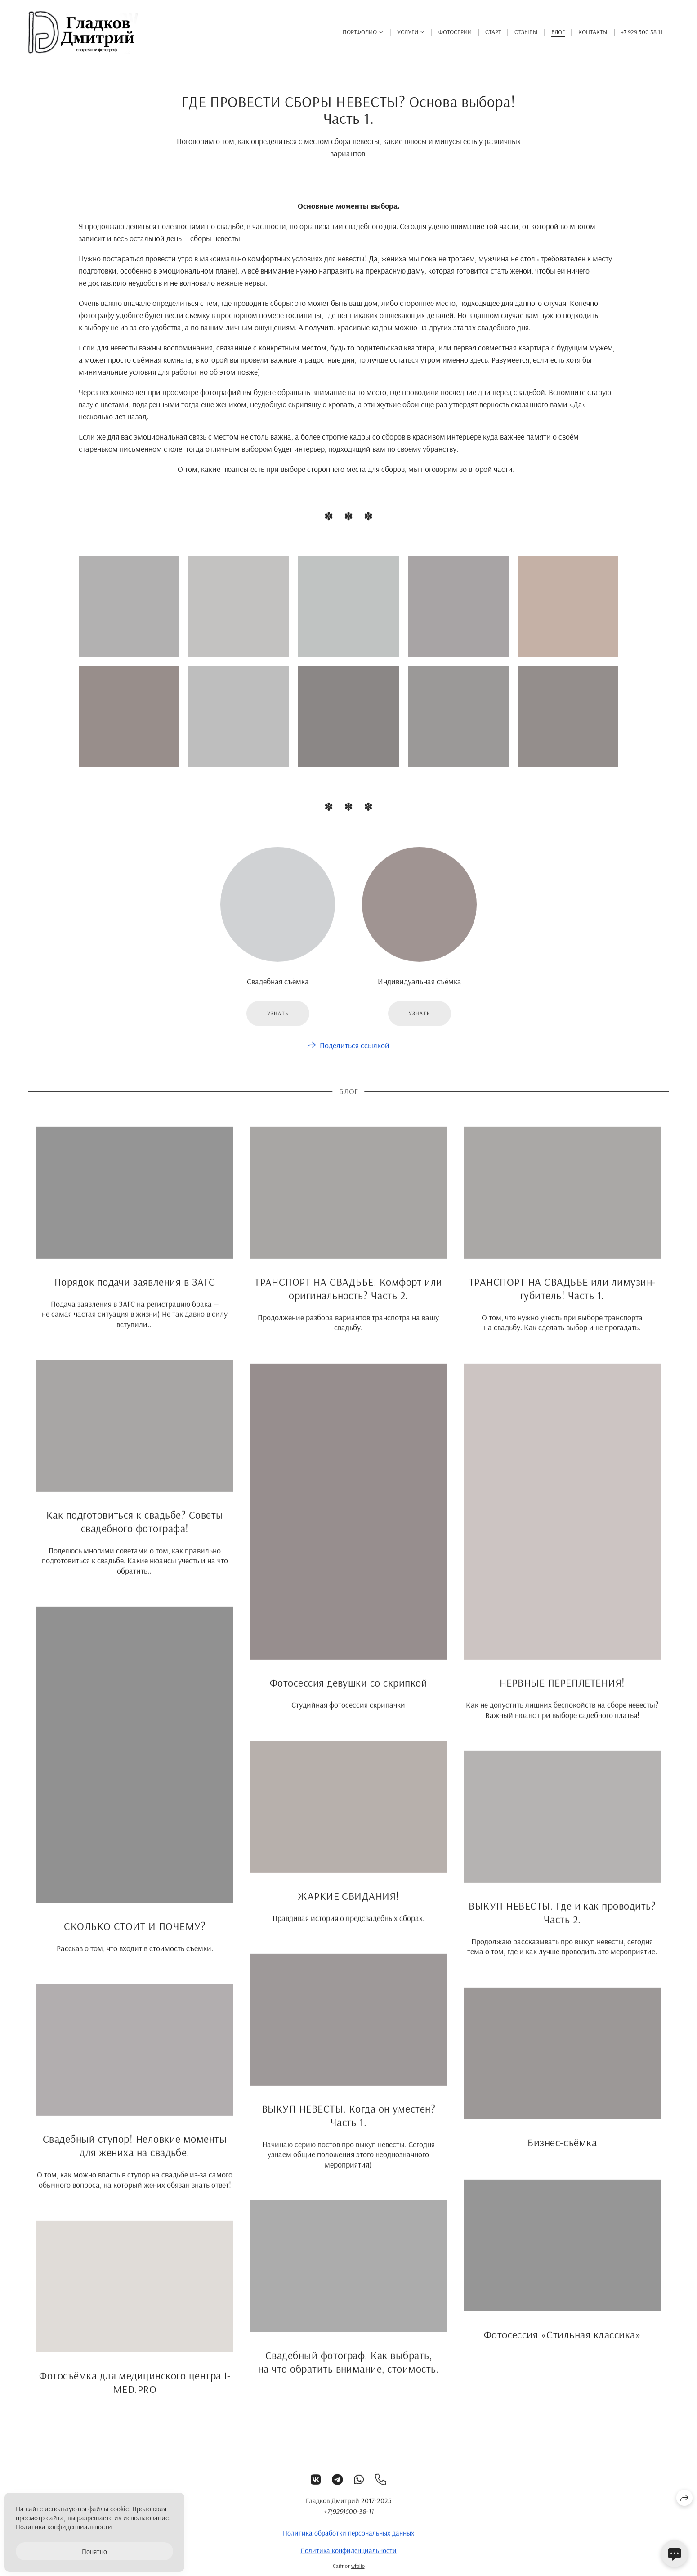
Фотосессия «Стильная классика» (562, 2343)
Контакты (593, 32)
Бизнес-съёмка (562, 2151)
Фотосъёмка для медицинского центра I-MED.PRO (134, 2390)
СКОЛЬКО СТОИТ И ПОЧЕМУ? (135, 1934)
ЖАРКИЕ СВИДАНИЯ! (348, 1904)
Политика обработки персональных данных (348, 2541)
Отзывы (526, 32)
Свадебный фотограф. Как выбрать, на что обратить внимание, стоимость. (348, 2370)
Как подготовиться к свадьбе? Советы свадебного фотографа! (134, 1530)
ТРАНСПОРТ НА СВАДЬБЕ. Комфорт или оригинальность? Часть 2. (348, 1297)
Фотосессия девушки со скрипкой (348, 1691)
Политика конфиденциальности (348, 2558)
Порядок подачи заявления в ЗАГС (134, 1290)
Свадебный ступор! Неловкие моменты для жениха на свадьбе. (135, 2154)
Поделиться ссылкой (354, 1054)
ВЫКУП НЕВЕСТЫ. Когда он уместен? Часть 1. (348, 2123)
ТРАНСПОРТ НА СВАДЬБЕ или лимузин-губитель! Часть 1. (562, 1297)
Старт (493, 32)
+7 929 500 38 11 (641, 32)
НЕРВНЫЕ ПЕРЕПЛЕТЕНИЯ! (562, 1691)
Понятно (94, 2551)
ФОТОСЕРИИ (455, 32)
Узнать (277, 1022)
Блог (558, 32)
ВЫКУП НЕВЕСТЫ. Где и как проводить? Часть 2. (562, 1920)
